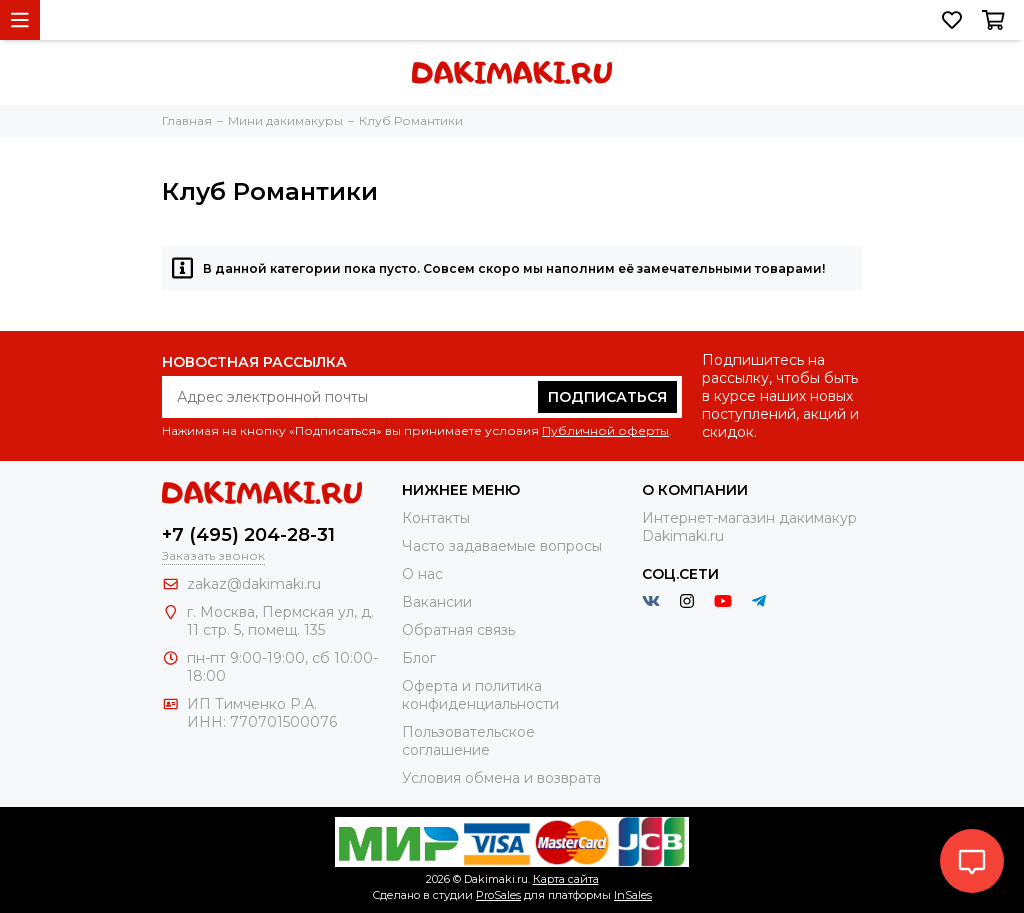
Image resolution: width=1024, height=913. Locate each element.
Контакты (436, 518)
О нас (422, 574)
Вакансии (437, 602)
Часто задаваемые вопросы (502, 546)
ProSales (498, 895)
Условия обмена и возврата (501, 778)
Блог (419, 658)
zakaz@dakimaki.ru (254, 584)
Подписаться (607, 397)
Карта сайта (566, 879)
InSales (633, 895)
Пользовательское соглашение (468, 741)
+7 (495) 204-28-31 (248, 535)
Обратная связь (458, 630)
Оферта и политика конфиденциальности (480, 695)
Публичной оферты (605, 430)
